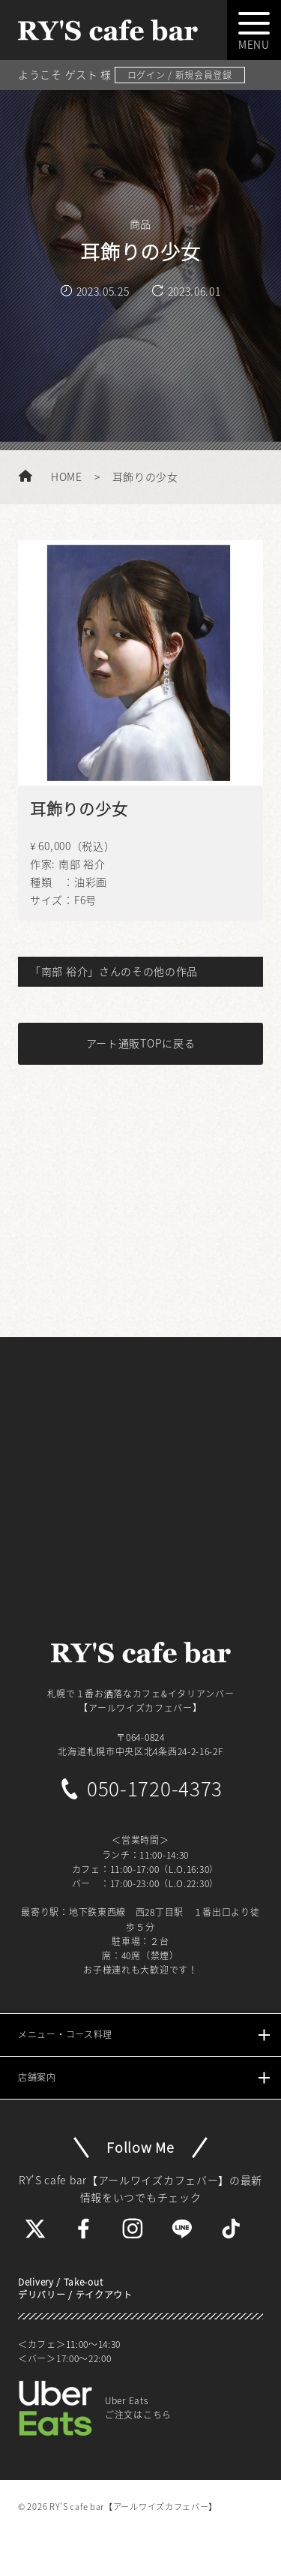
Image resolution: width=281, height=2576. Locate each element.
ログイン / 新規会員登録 (179, 75)
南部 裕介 (82, 863)
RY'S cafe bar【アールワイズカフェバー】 (133, 2506)
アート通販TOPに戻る (141, 1043)
